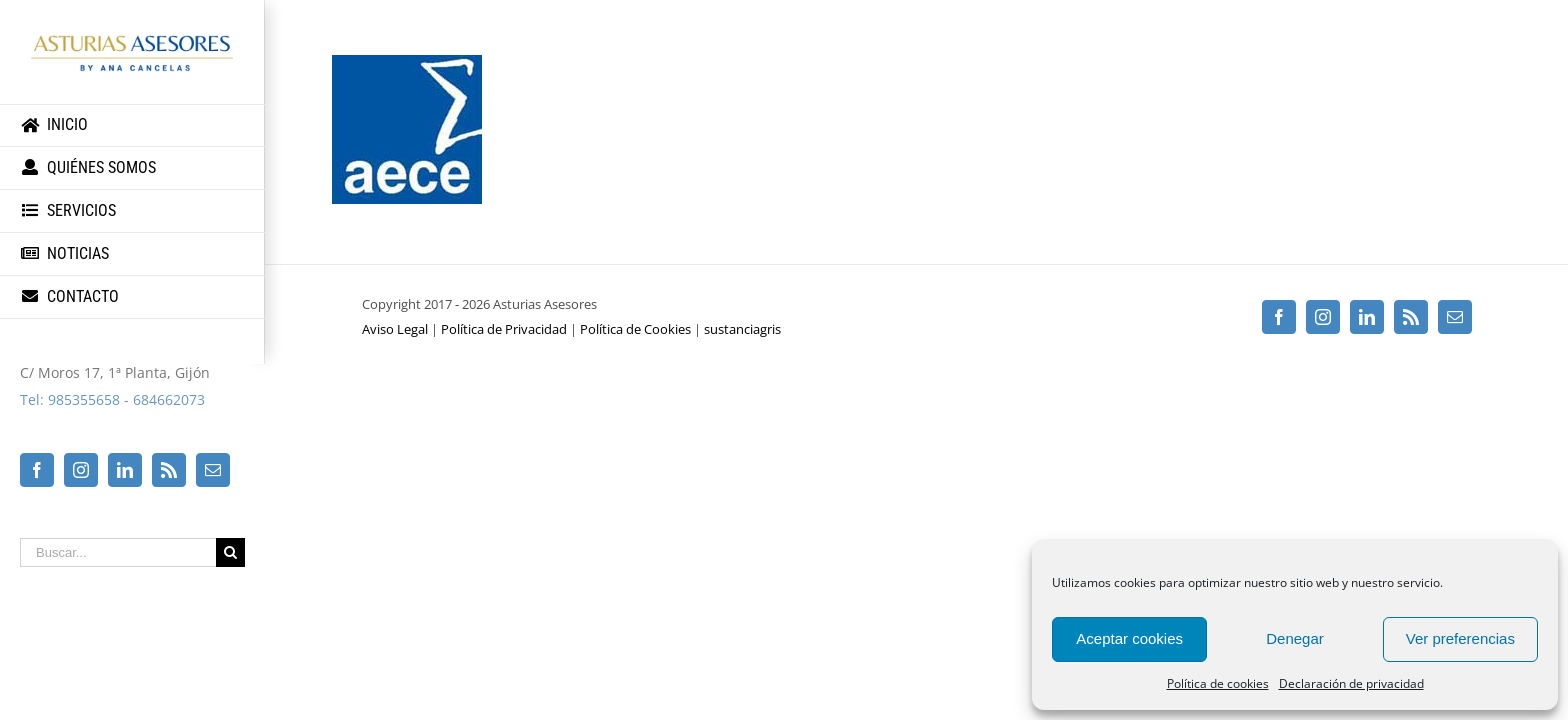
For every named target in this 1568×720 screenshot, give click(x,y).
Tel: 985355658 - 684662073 (112, 399)
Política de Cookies (635, 329)
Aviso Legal (395, 329)
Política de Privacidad (504, 329)
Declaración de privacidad (1351, 683)
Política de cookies (1218, 683)
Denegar (1295, 638)
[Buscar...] (118, 552)
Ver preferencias (1460, 638)
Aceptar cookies (1129, 638)
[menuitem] (132, 125)
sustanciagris (742, 329)
